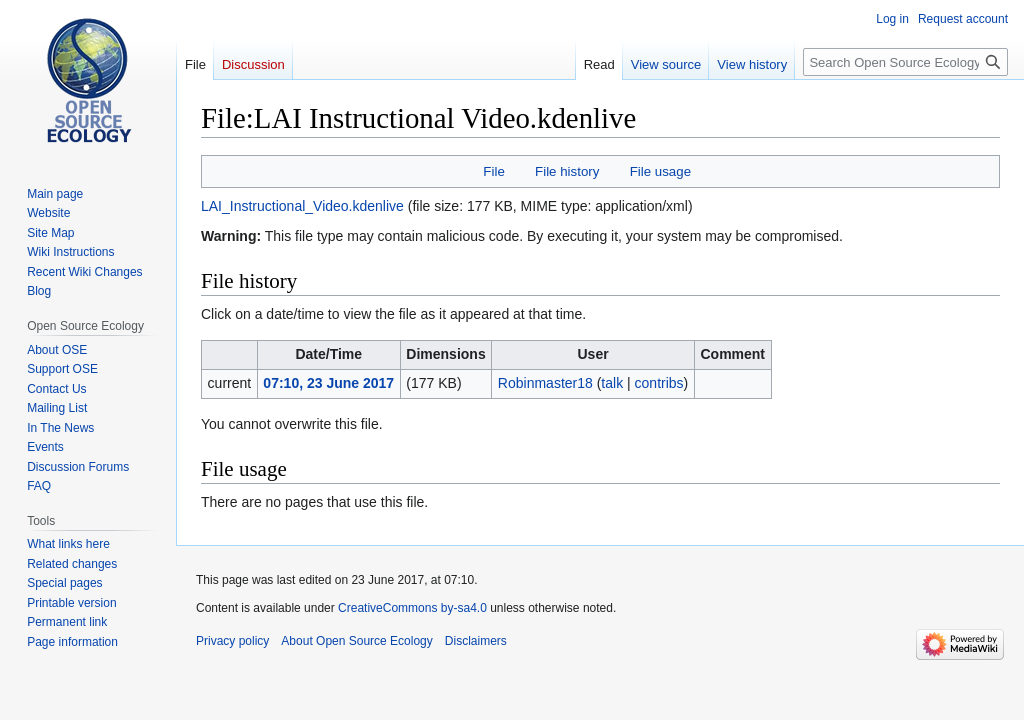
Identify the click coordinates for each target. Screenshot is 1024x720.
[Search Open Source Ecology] (905, 62)
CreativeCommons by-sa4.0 (412, 608)
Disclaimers (476, 641)
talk (612, 383)
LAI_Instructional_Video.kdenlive (302, 206)
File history (567, 171)
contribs (659, 383)
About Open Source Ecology (356, 641)
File (493, 171)
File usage (660, 171)
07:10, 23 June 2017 (328, 383)
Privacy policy (232, 641)
